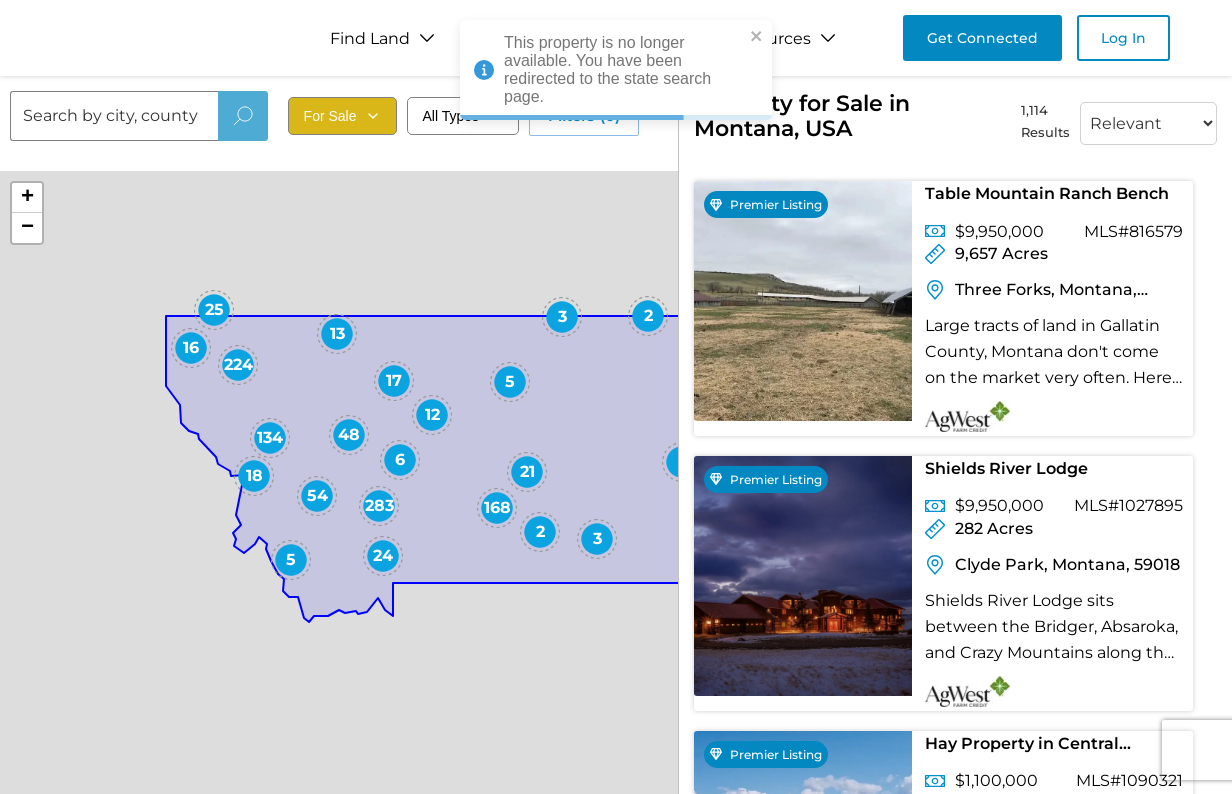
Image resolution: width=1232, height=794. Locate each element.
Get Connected (982, 38)
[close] (757, 37)
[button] (648, 316)
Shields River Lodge (1006, 468)
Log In (1123, 38)
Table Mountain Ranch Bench (1047, 193)
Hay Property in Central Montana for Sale (1022, 747)
